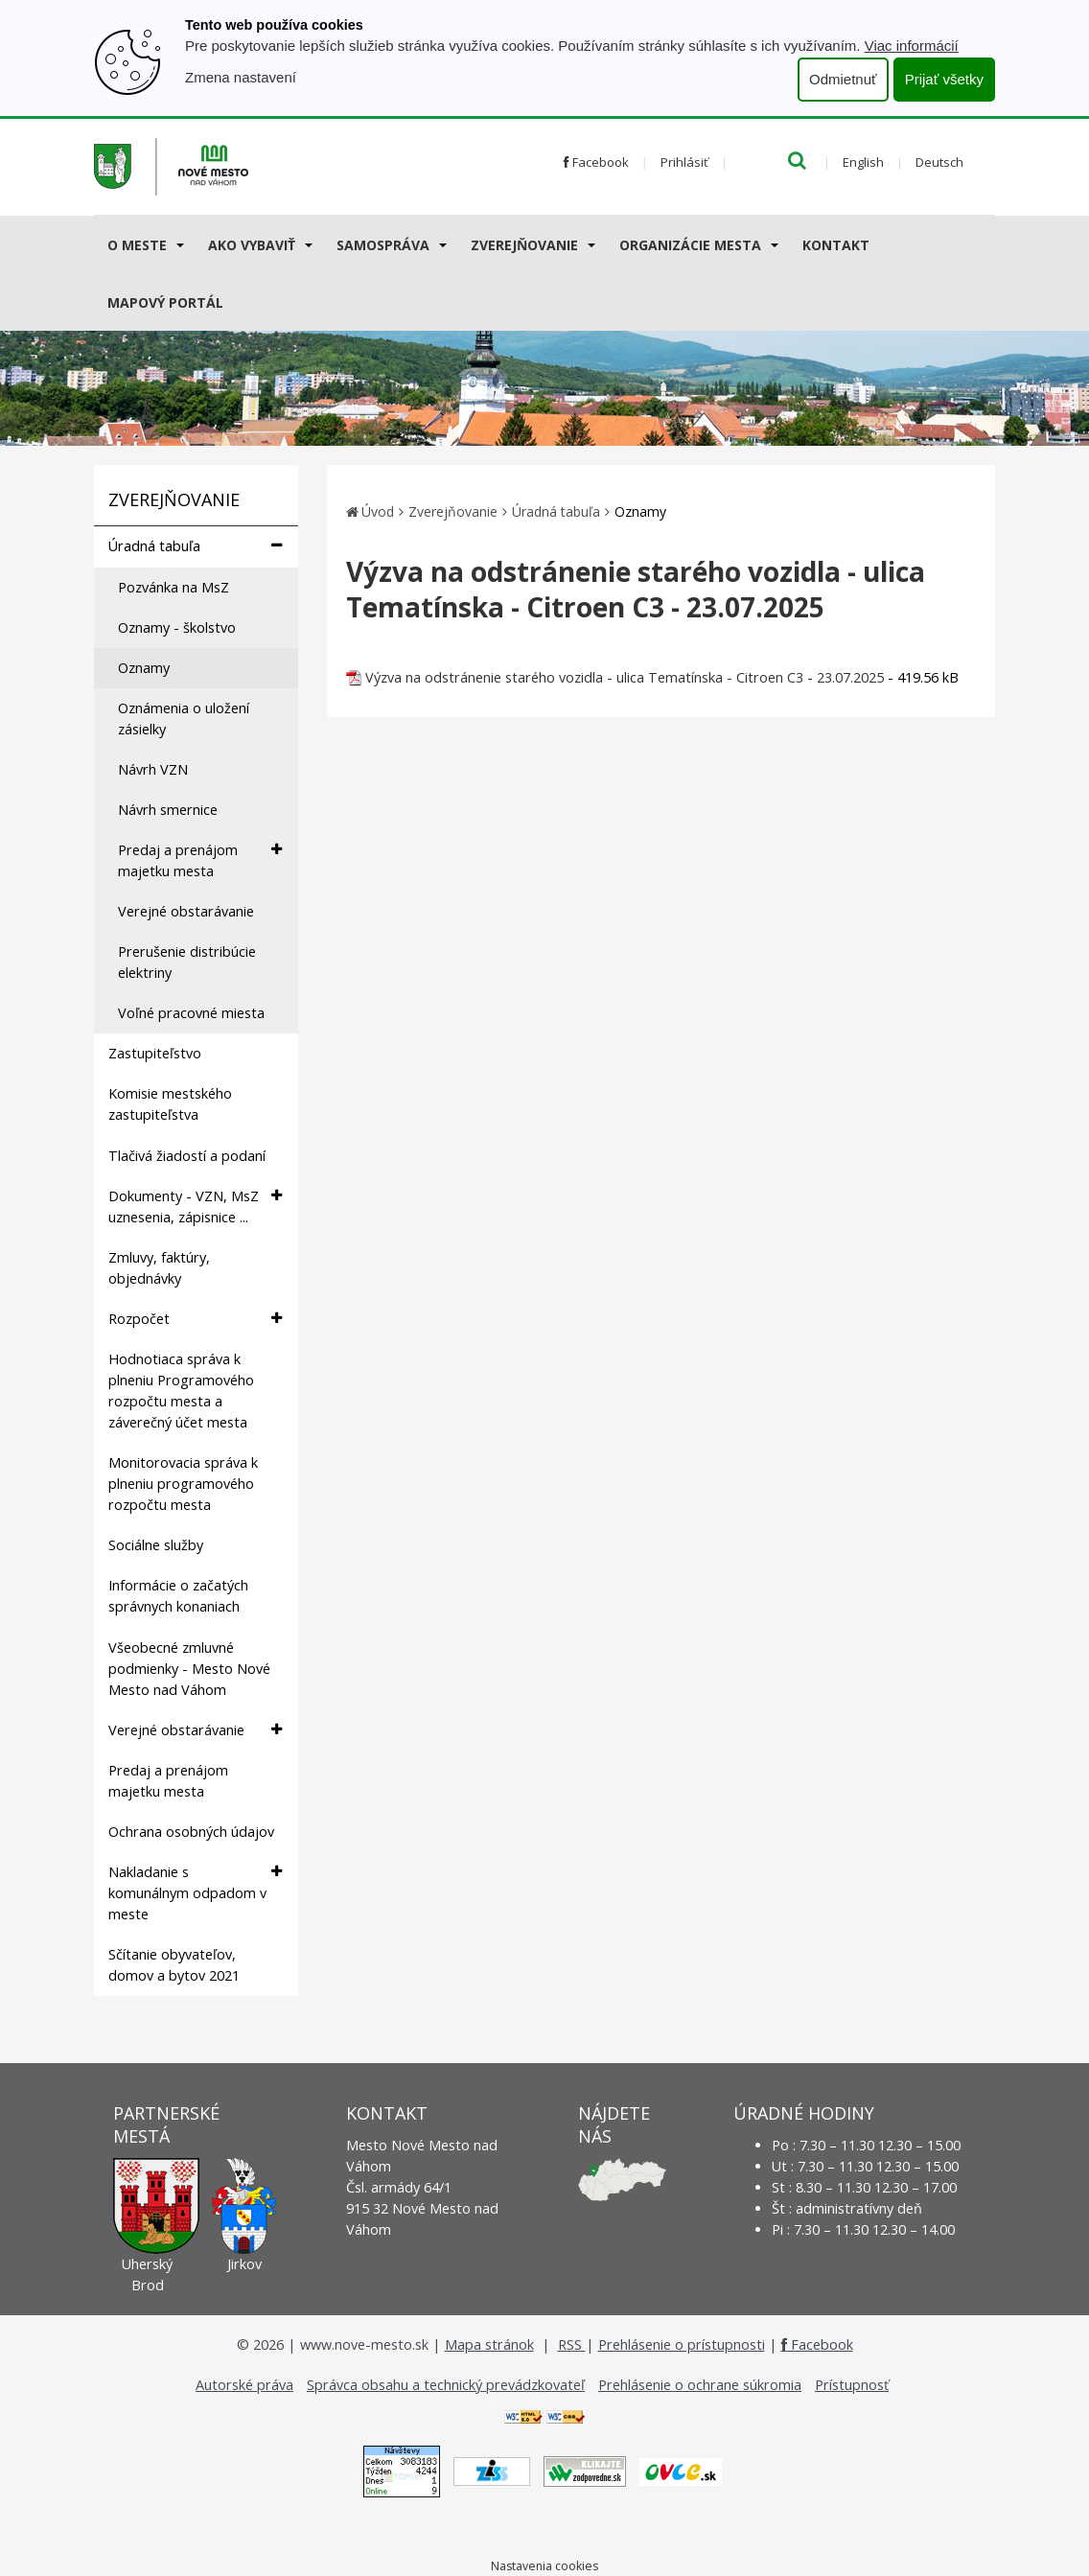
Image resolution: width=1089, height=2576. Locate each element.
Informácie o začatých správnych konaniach (178, 1595)
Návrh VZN (153, 769)
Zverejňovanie (524, 245)
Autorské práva (244, 2385)
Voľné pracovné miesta (191, 1013)
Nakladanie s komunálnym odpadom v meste (195, 1892)
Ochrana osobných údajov (191, 1831)
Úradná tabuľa (195, 546)
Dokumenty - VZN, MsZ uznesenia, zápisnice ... (195, 1206)
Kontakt (835, 245)
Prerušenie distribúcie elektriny (187, 962)
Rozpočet (195, 1319)
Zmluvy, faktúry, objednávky (159, 1268)
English (863, 162)
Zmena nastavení (240, 77)
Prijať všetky (944, 79)
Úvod (377, 511)
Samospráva (382, 245)
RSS (572, 2344)
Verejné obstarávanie (186, 911)
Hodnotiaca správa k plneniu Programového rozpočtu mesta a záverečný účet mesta (181, 1390)
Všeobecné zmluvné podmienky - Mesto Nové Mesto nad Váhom (189, 1668)
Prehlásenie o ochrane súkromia (699, 2385)
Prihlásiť (684, 162)
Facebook (596, 162)
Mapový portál (165, 302)
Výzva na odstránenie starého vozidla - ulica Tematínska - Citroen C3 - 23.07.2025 (624, 677)
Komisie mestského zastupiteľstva (170, 1104)
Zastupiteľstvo (154, 1053)
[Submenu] (179, 244)
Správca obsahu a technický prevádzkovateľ (446, 2385)
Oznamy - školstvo (177, 627)
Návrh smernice (168, 810)
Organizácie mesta (690, 245)
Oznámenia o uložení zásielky (183, 718)
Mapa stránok (489, 2344)
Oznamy (144, 668)
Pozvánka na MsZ (173, 587)
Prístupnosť (852, 2385)
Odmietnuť (843, 79)
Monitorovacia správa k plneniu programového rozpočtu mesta (183, 1483)
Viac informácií (912, 45)
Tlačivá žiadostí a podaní (187, 1156)
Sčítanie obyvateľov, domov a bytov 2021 (174, 1964)
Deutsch (939, 162)
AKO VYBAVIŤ (251, 245)
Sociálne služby (155, 1545)
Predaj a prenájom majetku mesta (200, 860)
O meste (137, 245)
